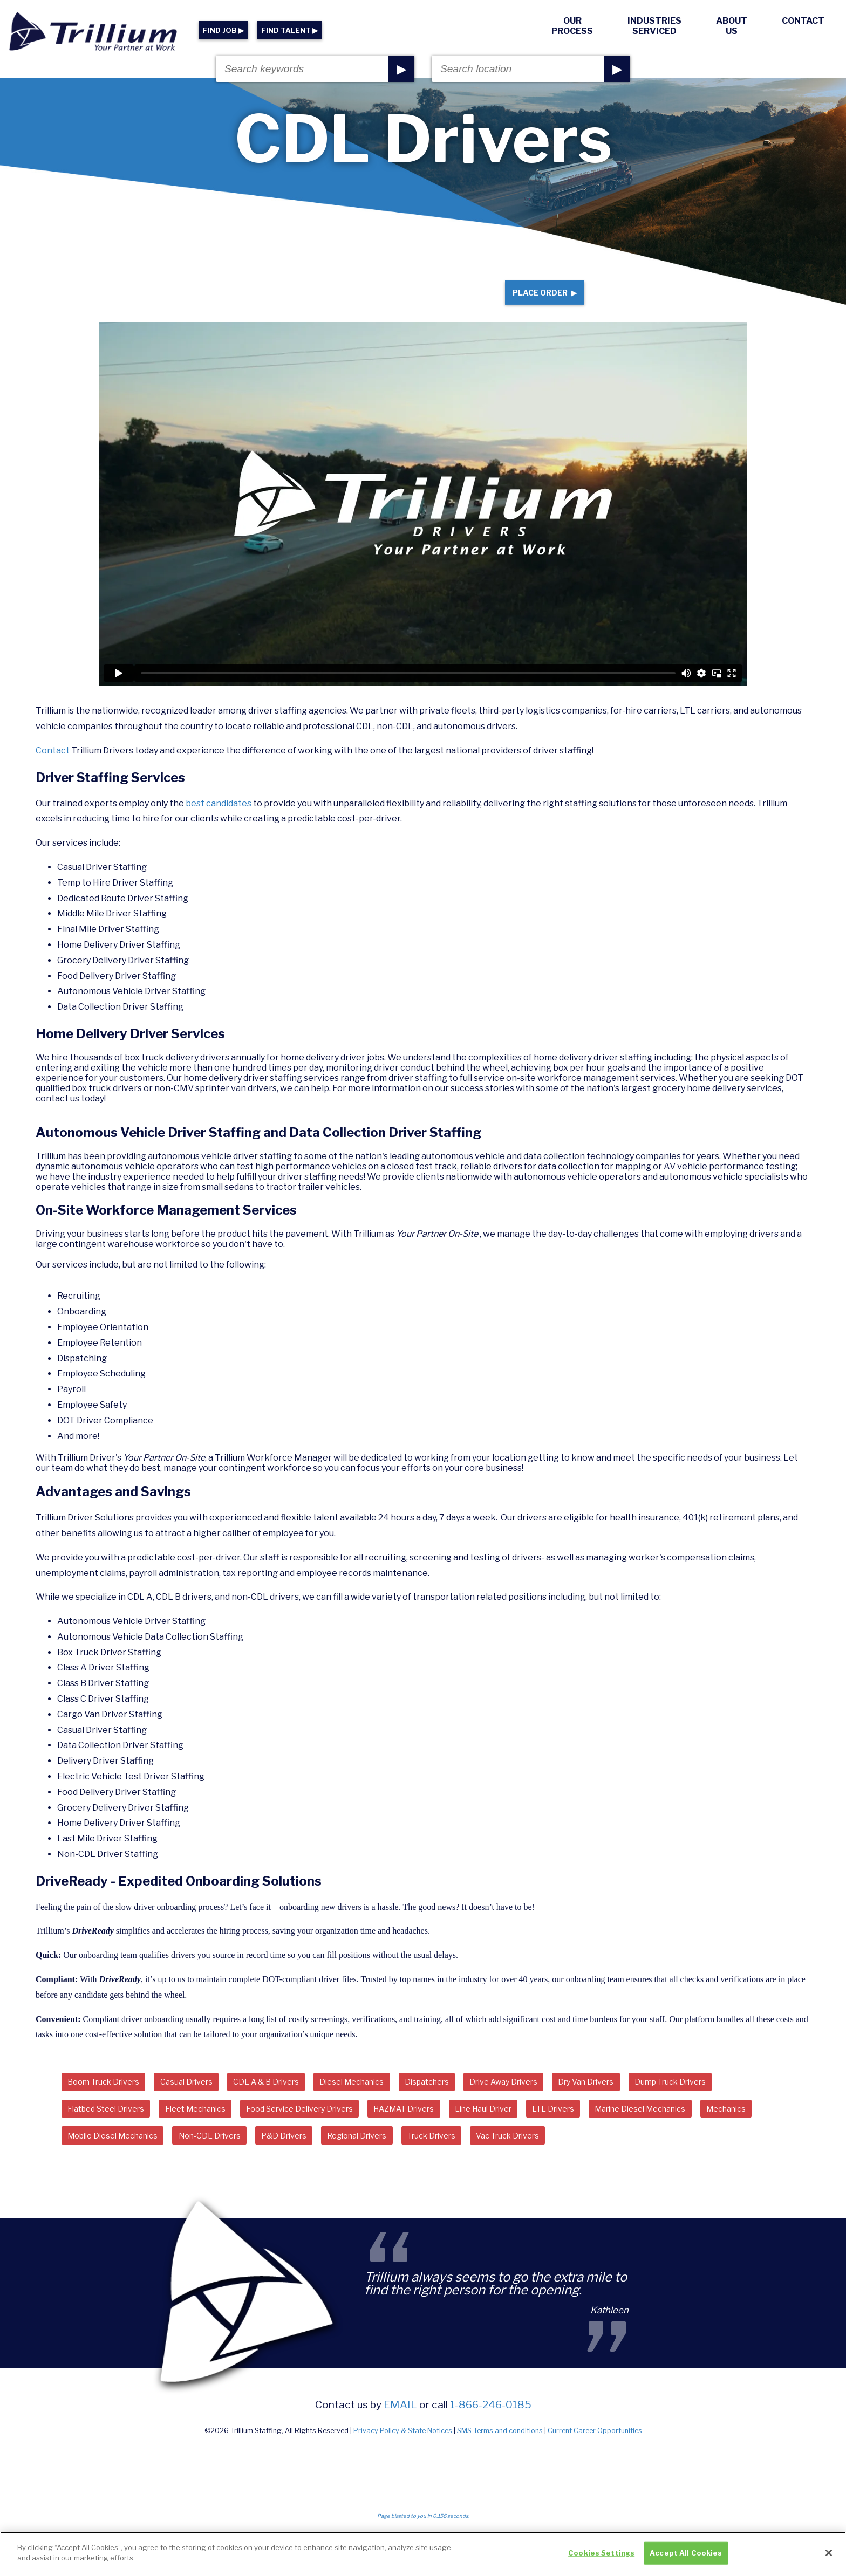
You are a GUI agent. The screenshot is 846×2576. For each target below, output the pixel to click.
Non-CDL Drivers (296, 2159)
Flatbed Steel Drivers (112, 2129)
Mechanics (91, 2159)
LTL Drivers (618, 2129)
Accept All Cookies (686, 2557)
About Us (731, 26)
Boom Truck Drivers (110, 2100)
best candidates (219, 820)
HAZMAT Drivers (448, 2129)
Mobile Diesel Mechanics (187, 2159)
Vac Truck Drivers (632, 2159)
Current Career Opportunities (595, 2455)
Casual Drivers (202, 2100)
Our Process (572, 26)
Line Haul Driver (538, 2129)
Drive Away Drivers (556, 2100)
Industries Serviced (654, 26)
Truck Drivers (545, 2159)
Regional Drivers (461, 2159)
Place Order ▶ (535, 301)
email (400, 2429)
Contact (803, 21)
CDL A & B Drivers (291, 2100)
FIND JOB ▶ (223, 30)
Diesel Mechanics (386, 2100)
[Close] (829, 2557)
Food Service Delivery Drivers (330, 2129)
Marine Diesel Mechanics (715, 2129)
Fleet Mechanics (212, 2129)
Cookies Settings (601, 2557)
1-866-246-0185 (490, 2429)
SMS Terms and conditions (500, 2455)
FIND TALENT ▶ (289, 30)
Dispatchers (470, 2100)
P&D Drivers (379, 2159)
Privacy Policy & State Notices (402, 2455)
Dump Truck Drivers (743, 2100)
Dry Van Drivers (648, 2100)
